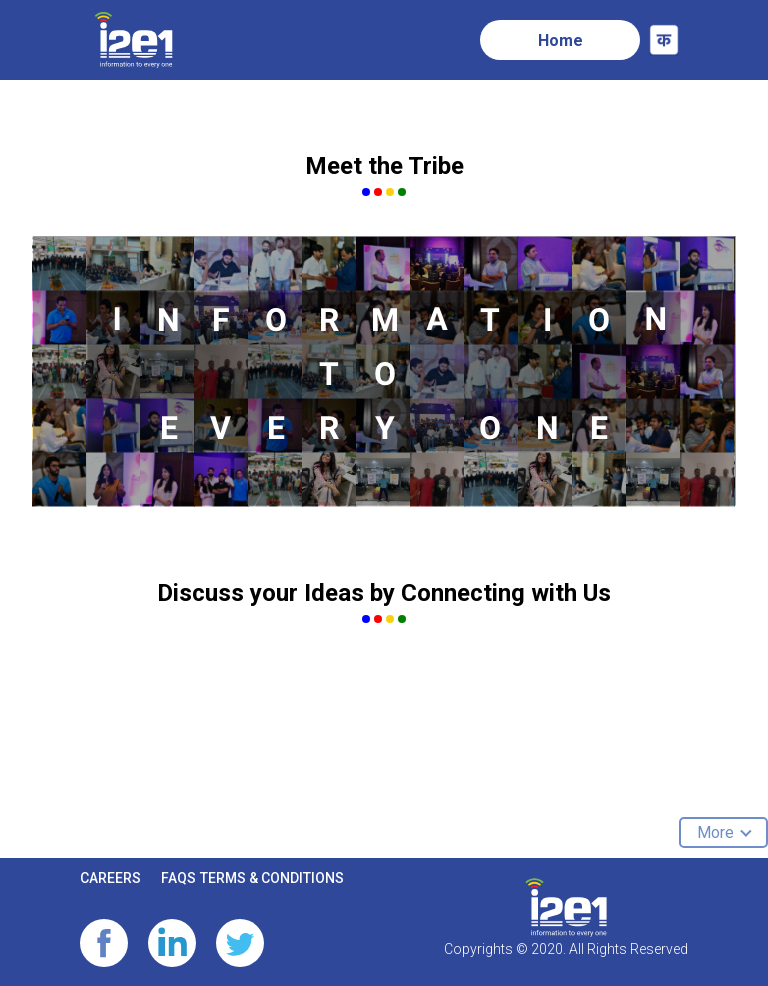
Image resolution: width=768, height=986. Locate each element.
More (715, 832)
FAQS (178, 878)
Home (560, 40)
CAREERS (110, 878)
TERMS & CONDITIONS (272, 878)
